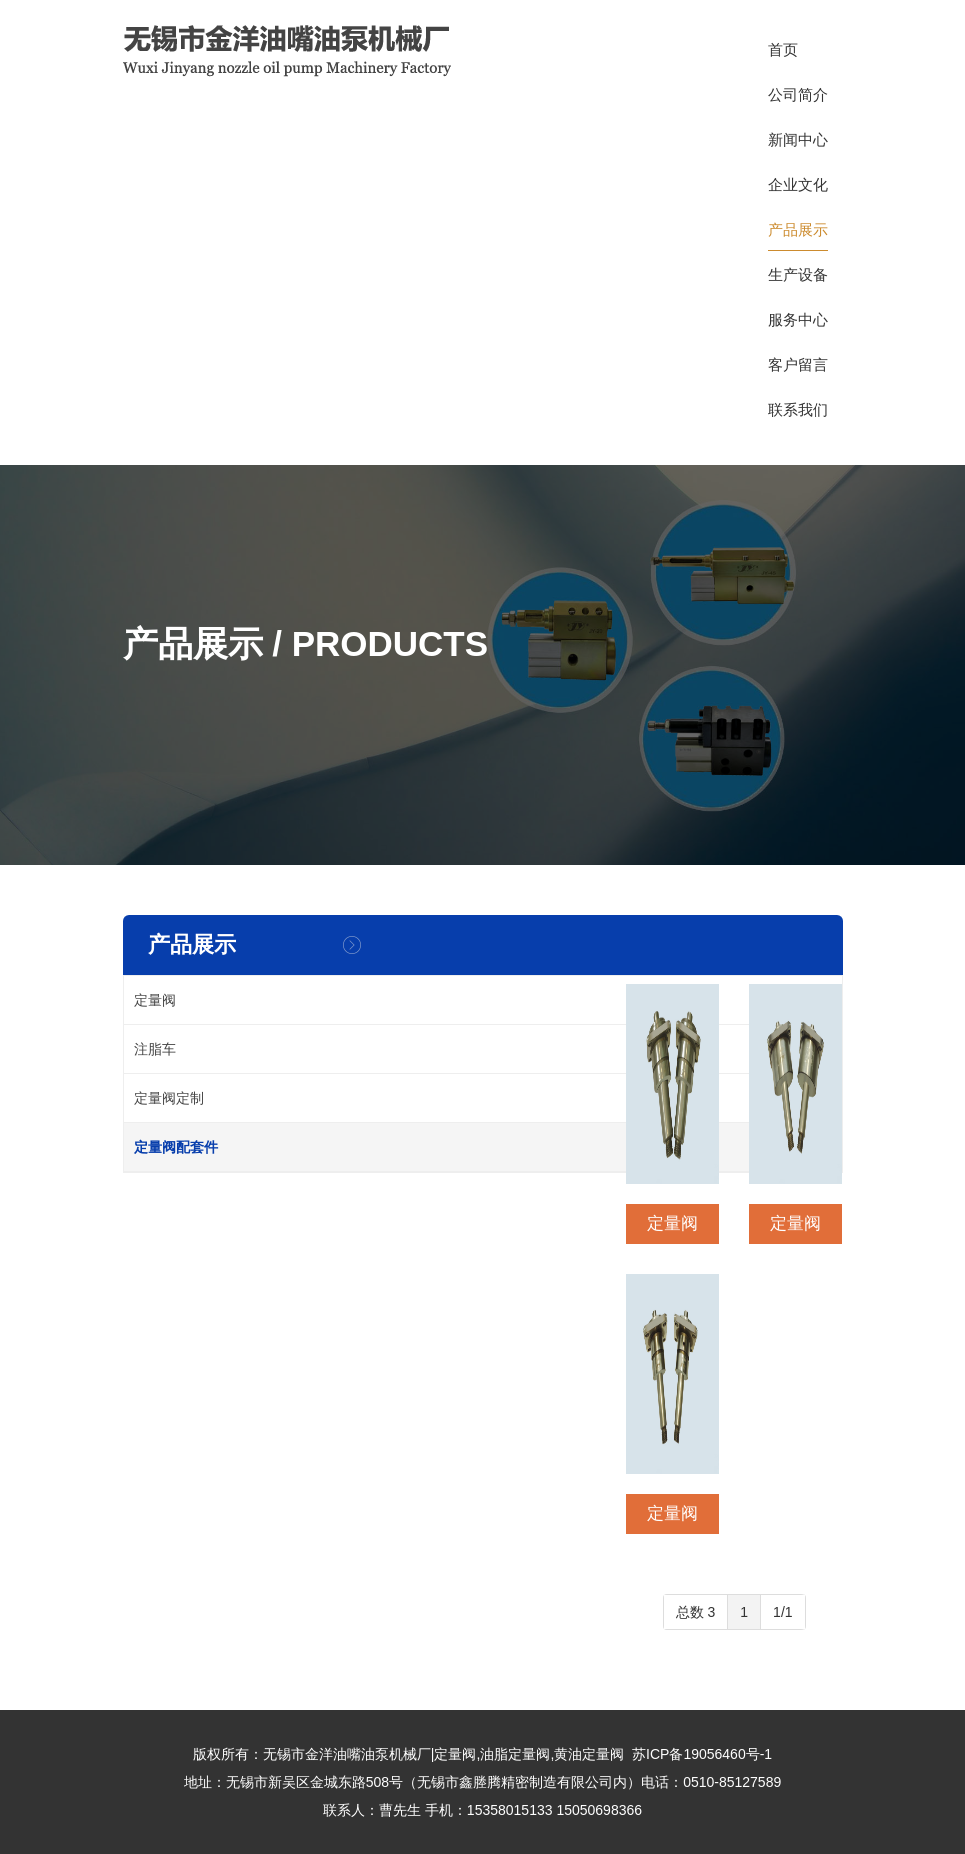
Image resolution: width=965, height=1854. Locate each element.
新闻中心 (798, 146)
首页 (783, 56)
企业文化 (798, 191)
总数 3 (696, 1612)
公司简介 (798, 101)
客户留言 (798, 371)
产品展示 (798, 236)
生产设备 (798, 281)
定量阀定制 (169, 1098)
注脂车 (155, 1049)
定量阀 (155, 1000)
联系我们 (798, 416)
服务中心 (798, 326)
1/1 (782, 1612)
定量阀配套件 (176, 1147)
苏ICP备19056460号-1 (702, 1754)
